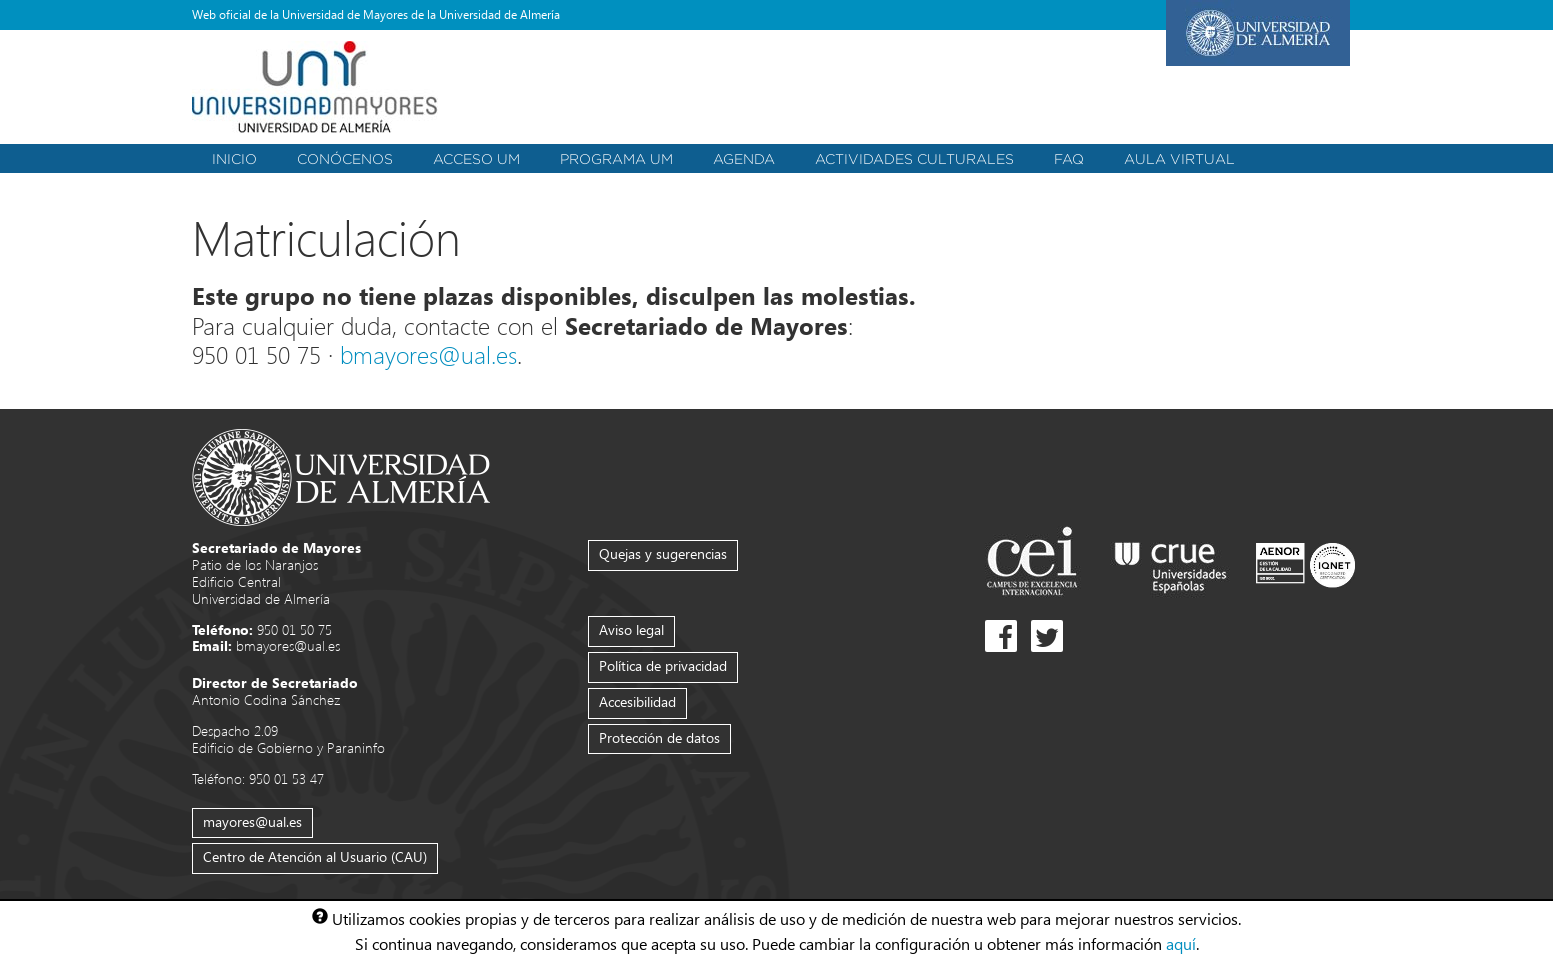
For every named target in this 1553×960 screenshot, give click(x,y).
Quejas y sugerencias (663, 553)
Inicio (234, 159)
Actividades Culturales (914, 159)
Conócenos (345, 159)
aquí (1181, 942)
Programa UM (616, 159)
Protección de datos (659, 737)
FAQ (1069, 159)
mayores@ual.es (252, 821)
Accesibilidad (637, 701)
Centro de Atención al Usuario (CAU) (315, 856)
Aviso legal (631, 629)
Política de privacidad (663, 665)
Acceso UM (476, 159)
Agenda (744, 159)
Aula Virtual (1179, 159)
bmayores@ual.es (428, 354)
